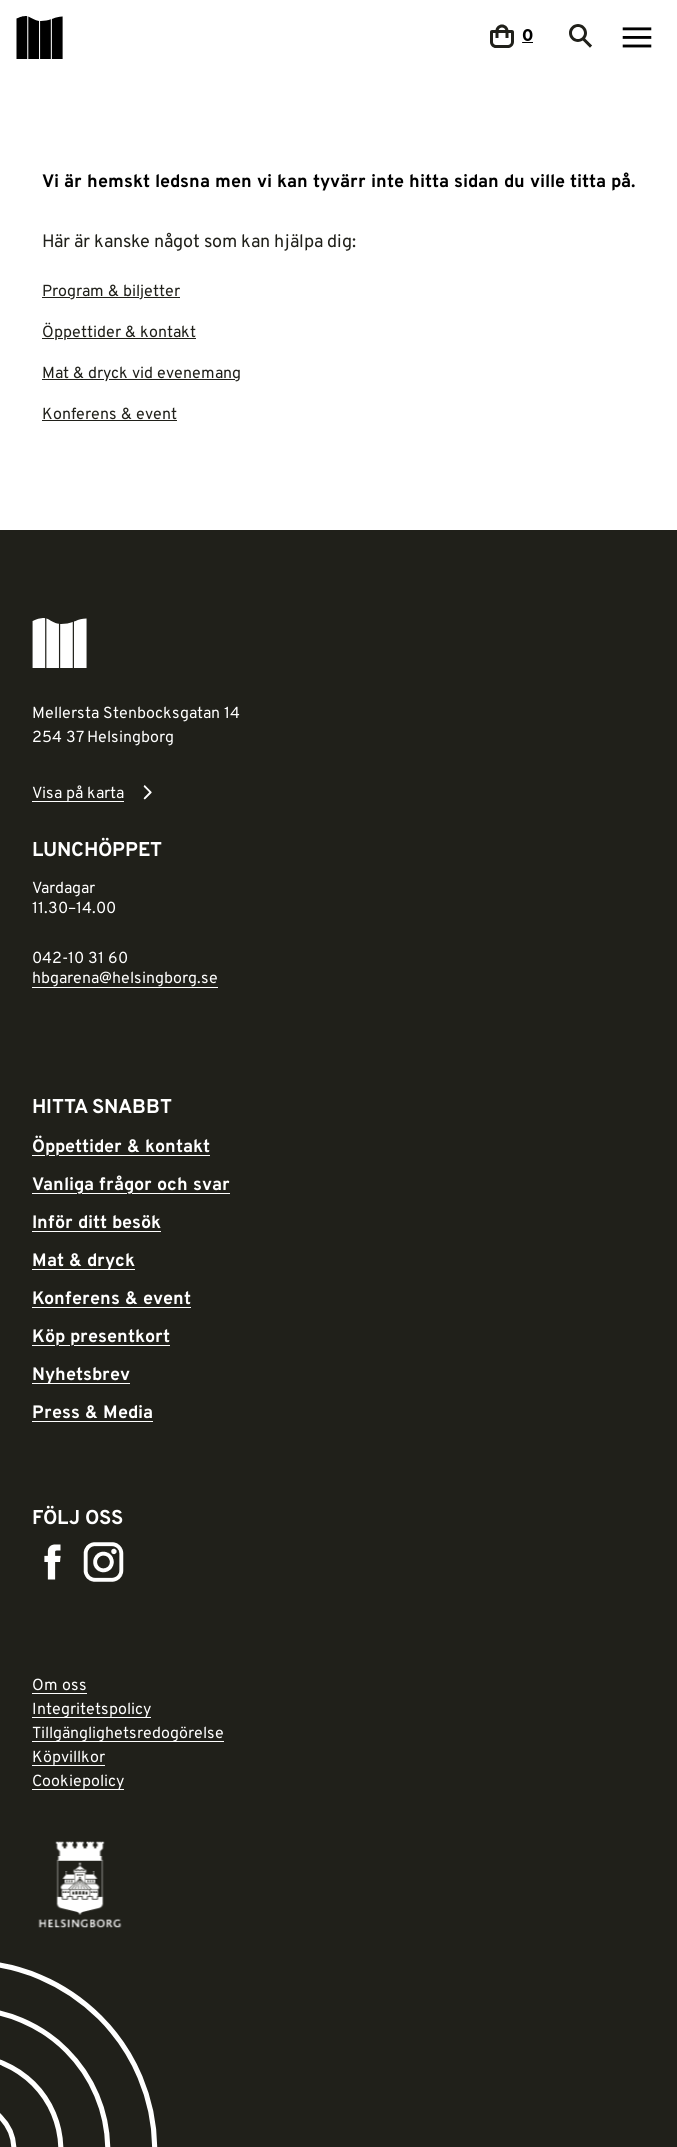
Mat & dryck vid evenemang (141, 372)
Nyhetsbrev (81, 1373)
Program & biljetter (111, 290)
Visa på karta (78, 792)
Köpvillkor (68, 1756)
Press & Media (92, 1411)
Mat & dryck (83, 1259)
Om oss (59, 1684)
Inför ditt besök (96, 1221)
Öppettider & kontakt (119, 331)
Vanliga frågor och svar (131, 1183)
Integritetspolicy (91, 1708)
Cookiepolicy (78, 1780)
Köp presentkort (101, 1335)
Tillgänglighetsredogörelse (128, 1732)
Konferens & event (109, 413)
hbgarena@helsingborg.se (125, 977)
